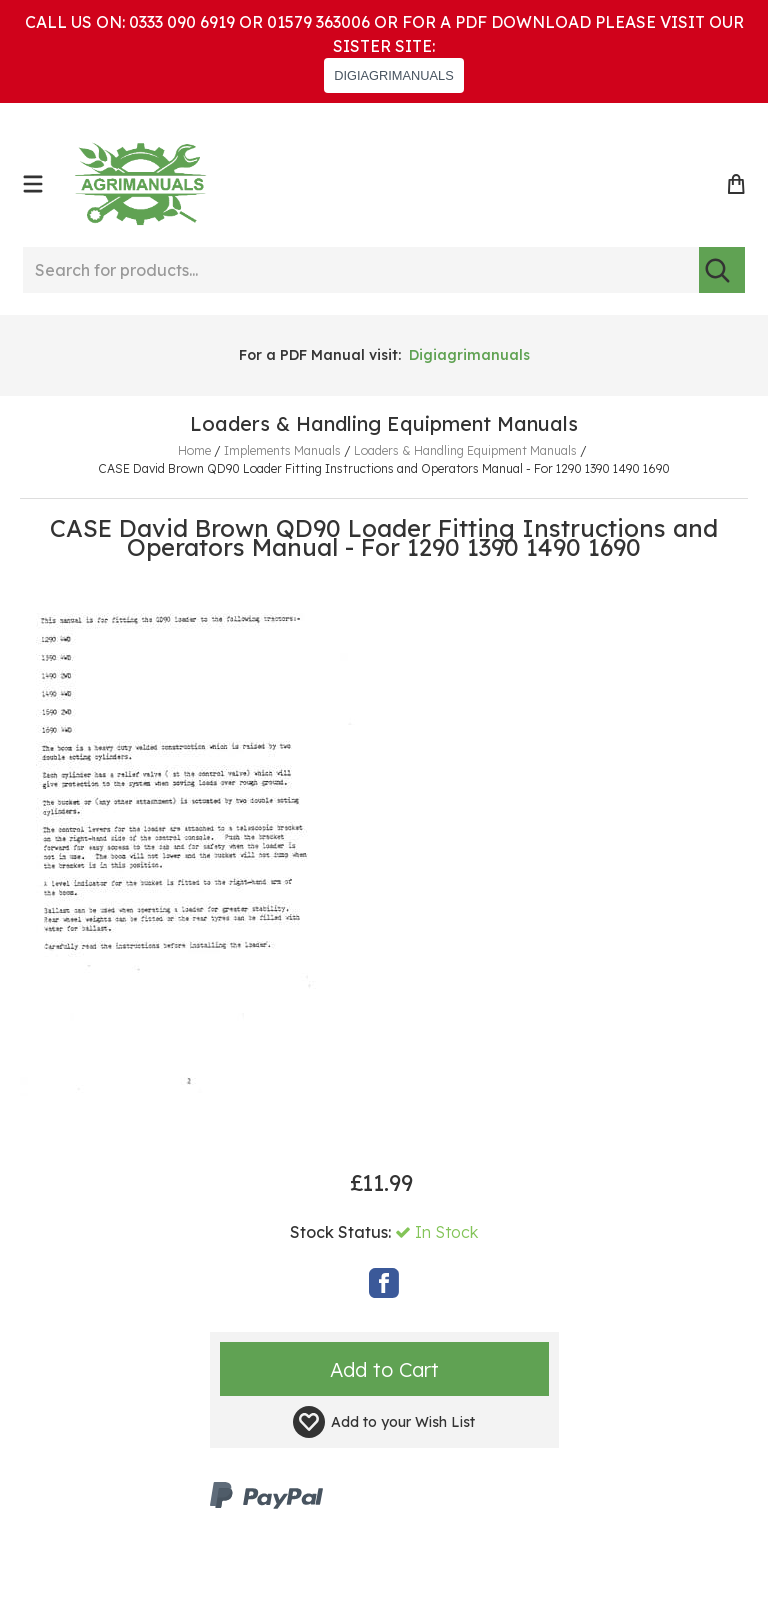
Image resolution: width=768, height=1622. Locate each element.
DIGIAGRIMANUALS (393, 75)
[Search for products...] (361, 270)
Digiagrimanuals (469, 355)
